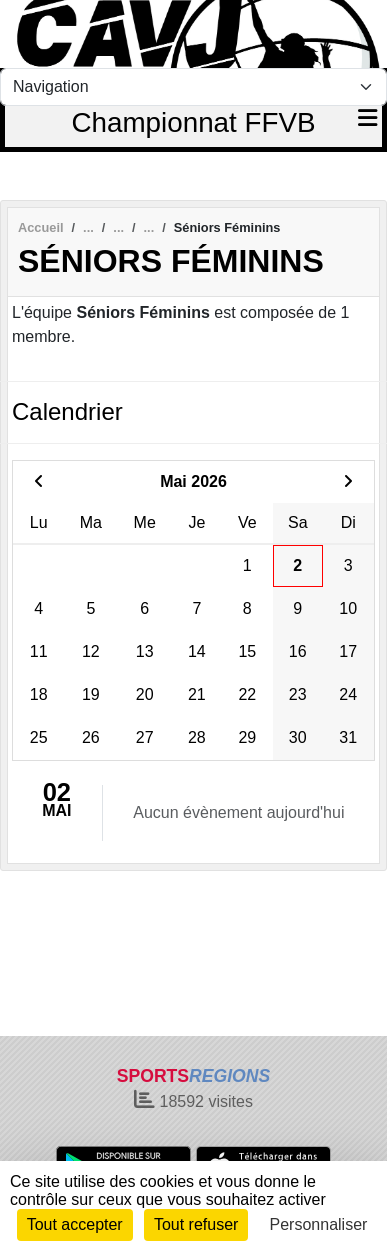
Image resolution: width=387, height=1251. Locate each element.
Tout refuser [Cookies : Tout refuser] (196, 1224)
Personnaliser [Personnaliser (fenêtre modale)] (319, 1224)
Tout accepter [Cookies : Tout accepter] (75, 1224)
